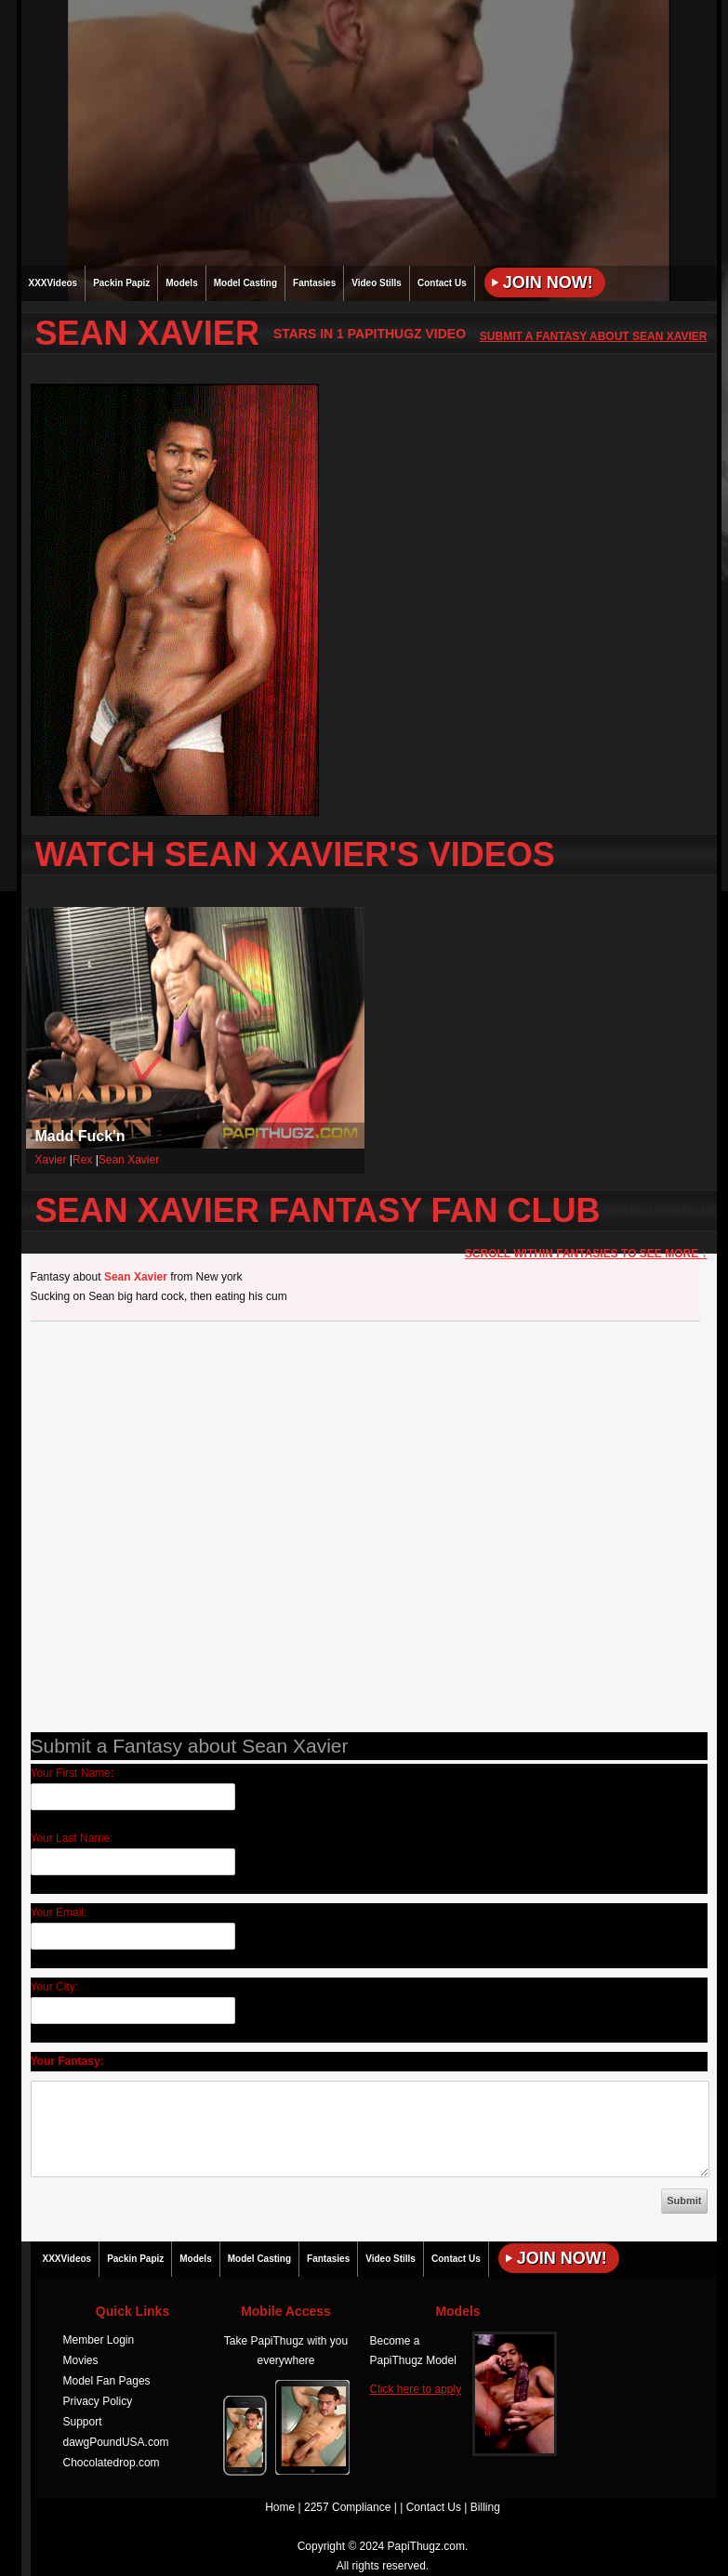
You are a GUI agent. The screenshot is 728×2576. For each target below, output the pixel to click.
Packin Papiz (121, 283)
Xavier (51, 1159)
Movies (81, 2360)
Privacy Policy (98, 2401)
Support (82, 2421)
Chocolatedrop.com (111, 2462)
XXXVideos (53, 283)
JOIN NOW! (613, 13)
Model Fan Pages (107, 2380)
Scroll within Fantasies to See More (586, 1253)
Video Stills (376, 283)
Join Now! (548, 282)
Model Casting (245, 283)
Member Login (99, 2339)
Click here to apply (416, 2389)
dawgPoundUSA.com (116, 2442)
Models (181, 283)
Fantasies (314, 283)
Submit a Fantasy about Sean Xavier (594, 336)
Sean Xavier (129, 1159)
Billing (485, 2507)
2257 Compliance (347, 2507)
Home (280, 2507)
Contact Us (442, 283)
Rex (82, 1159)
